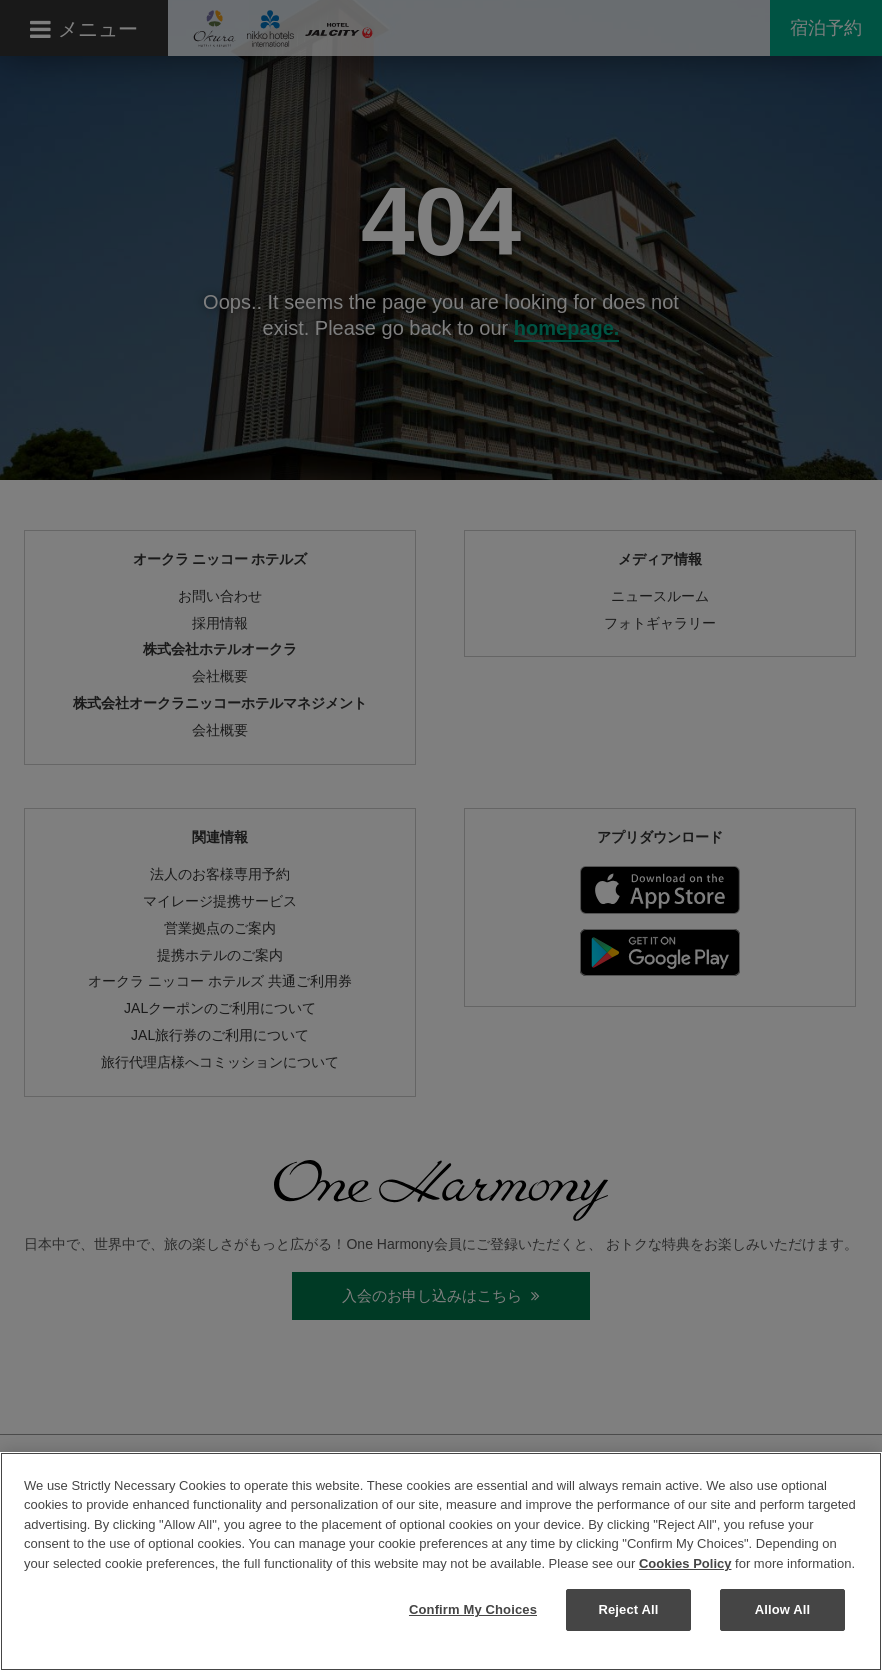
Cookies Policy (685, 1563)
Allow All (783, 1609)
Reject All (628, 1609)
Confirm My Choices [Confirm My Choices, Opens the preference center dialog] (473, 1609)
